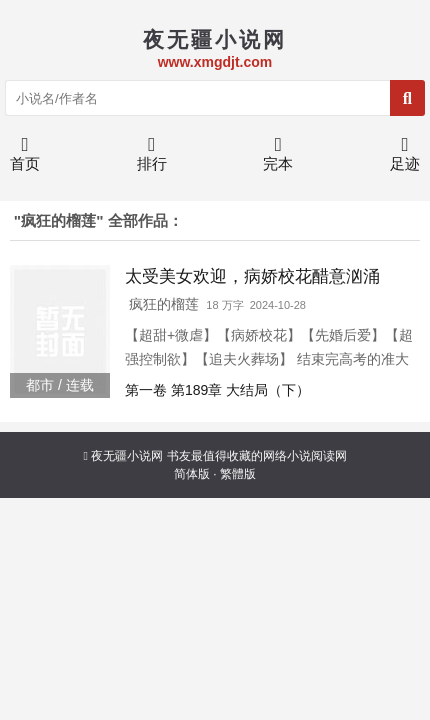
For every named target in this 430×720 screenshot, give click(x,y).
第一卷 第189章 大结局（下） (217, 390)
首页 (25, 158)
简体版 (192, 474)
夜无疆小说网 (127, 456)
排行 (152, 158)
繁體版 (238, 474)
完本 (278, 158)
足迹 (405, 158)
